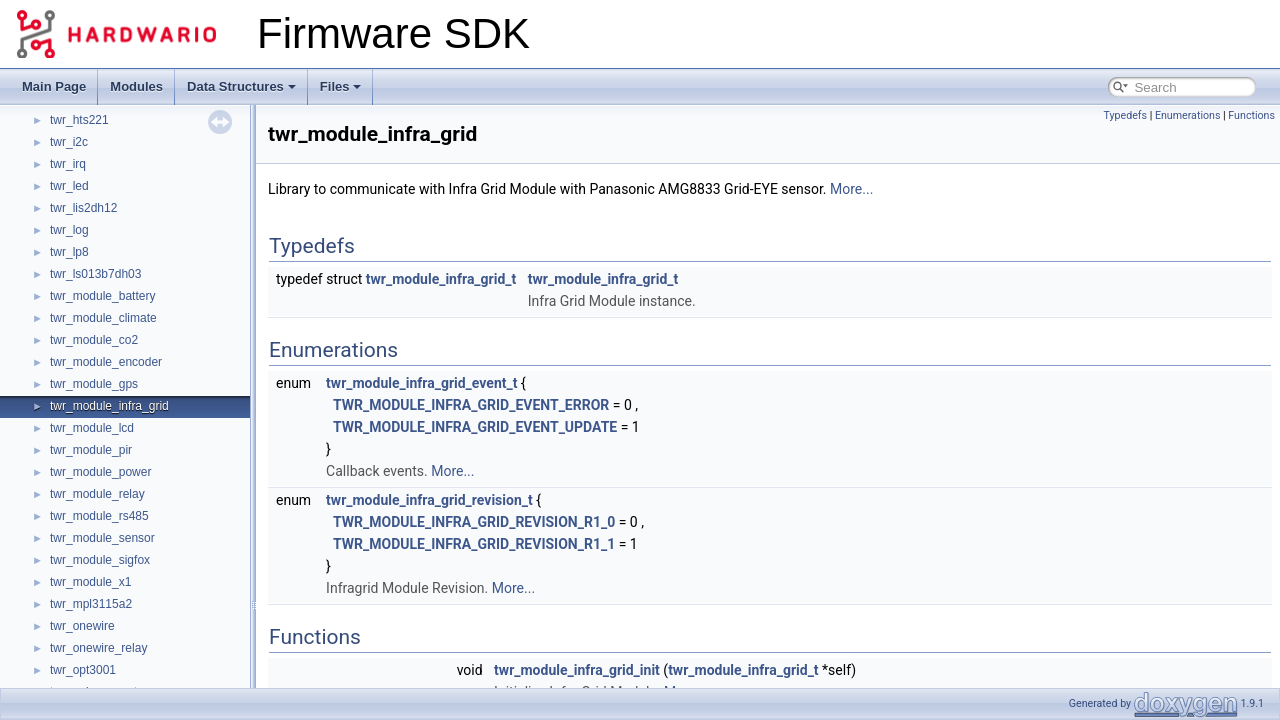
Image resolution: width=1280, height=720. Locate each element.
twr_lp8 (69, 252)
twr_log (69, 230)
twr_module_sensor (102, 538)
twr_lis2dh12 (83, 208)
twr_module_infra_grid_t (441, 279)
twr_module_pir (91, 450)
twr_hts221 (79, 120)
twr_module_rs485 (99, 516)
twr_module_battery (102, 296)
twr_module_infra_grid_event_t (421, 383)
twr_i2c (69, 142)
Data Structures (241, 86)
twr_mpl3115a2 (91, 604)
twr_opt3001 (83, 670)
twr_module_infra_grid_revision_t (429, 500)
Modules (136, 86)
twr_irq (68, 164)
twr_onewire (82, 626)
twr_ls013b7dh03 (95, 274)
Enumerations (1188, 115)
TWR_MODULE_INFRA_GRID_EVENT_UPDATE (475, 427)
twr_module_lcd (92, 428)
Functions (1251, 115)
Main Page (54, 86)
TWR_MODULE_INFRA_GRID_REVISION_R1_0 (474, 522)
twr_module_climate (103, 318)
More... (851, 189)
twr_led (69, 186)
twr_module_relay (97, 494)
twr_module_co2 (94, 340)
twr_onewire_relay (98, 648)
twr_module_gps (94, 384)
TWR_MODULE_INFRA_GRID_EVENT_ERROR (471, 405)
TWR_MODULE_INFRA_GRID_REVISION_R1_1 (474, 544)
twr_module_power (100, 472)
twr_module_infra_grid (109, 406)
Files (341, 86)
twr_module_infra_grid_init (577, 670)
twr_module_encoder (106, 362)
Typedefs (1125, 115)
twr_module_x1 (90, 582)
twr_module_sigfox (100, 560)
